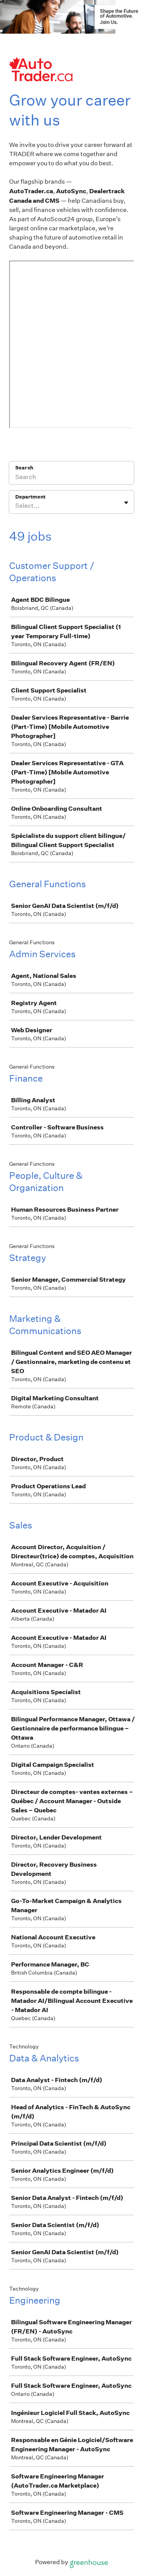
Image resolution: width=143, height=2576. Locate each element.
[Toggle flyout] (126, 502)
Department (30, 497)
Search (24, 467)
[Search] (71, 477)
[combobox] (15, 506)
